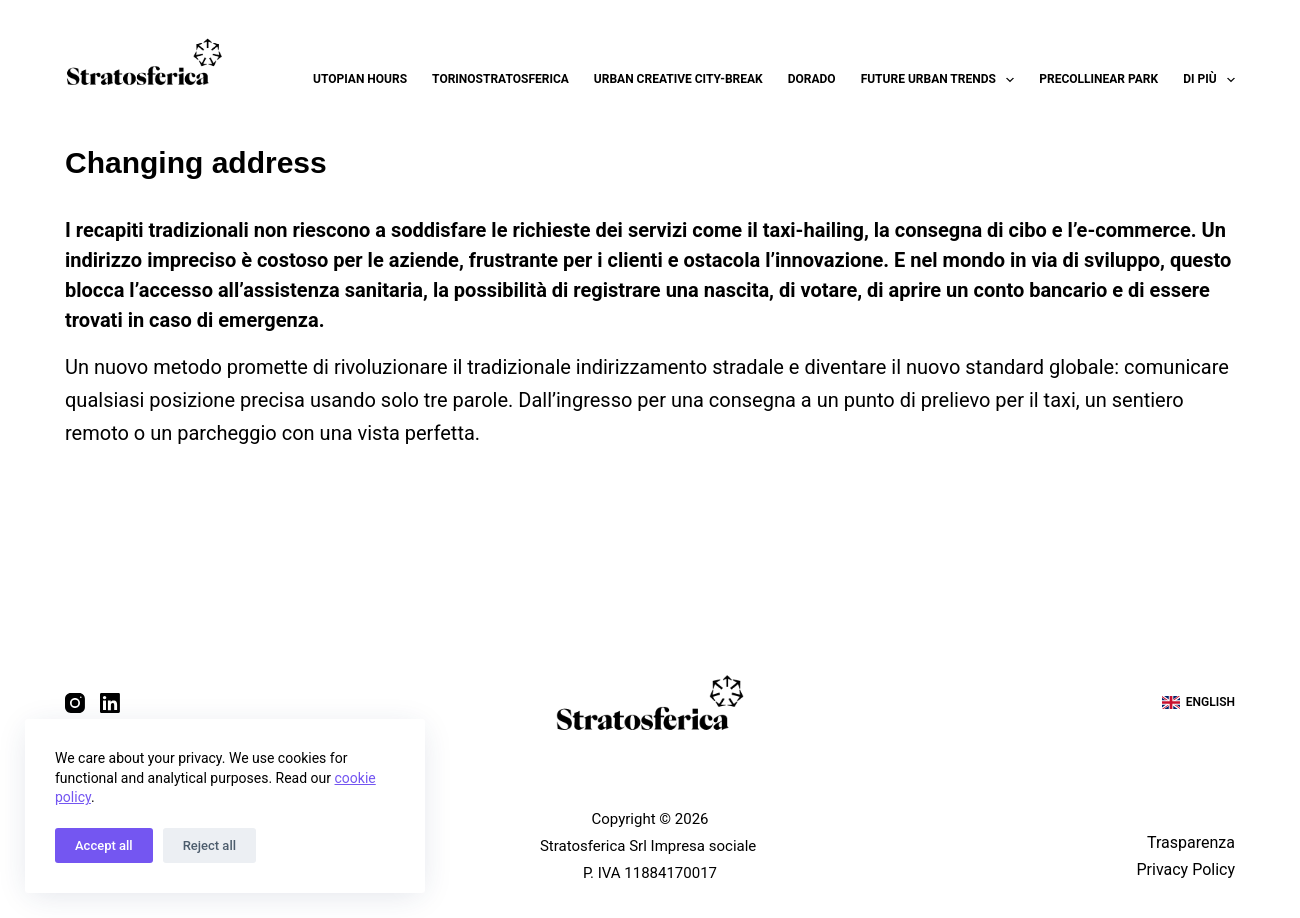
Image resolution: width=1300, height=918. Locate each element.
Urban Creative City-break (678, 79)
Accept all (104, 845)
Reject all (209, 845)
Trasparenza (1191, 842)
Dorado (812, 79)
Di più (1209, 80)
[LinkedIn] (110, 703)
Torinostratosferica (500, 79)
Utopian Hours (360, 79)
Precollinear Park (1098, 79)
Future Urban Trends (942, 80)
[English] (1198, 703)
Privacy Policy (1185, 869)
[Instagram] (75, 703)
